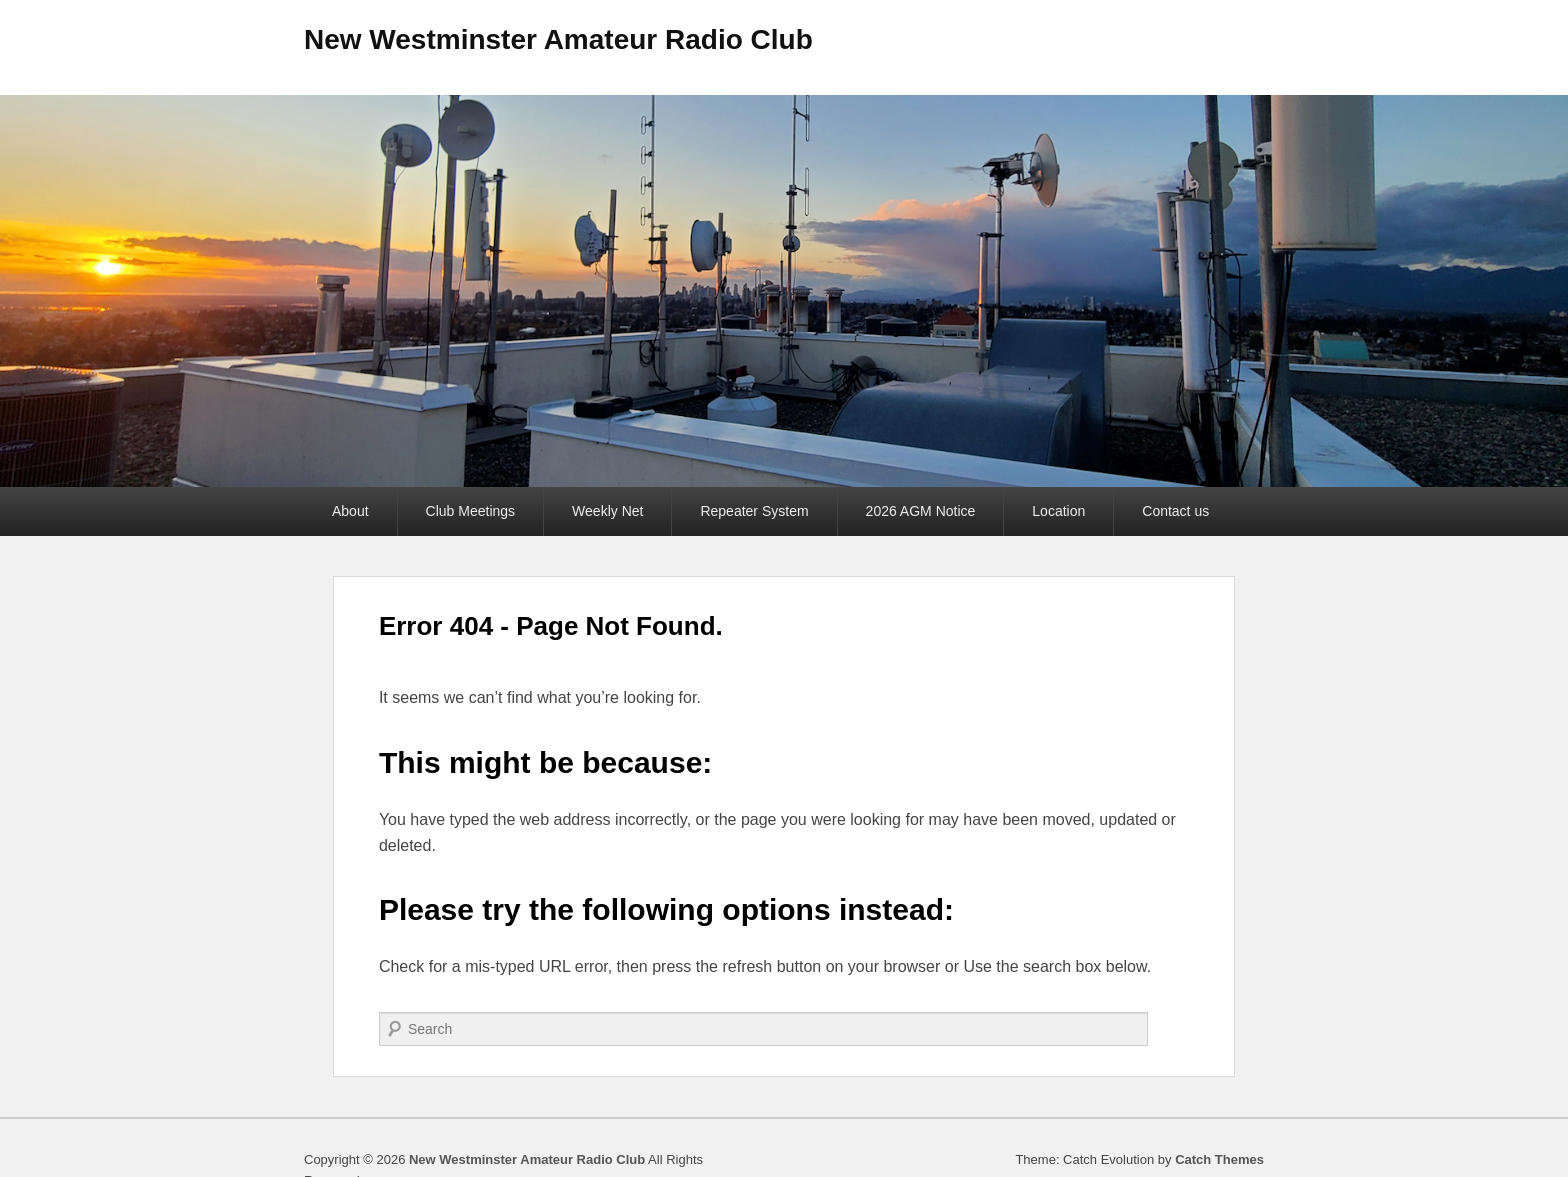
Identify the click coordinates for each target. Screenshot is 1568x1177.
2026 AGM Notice (921, 511)
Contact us (1175, 511)
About (350, 511)
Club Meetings (471, 511)
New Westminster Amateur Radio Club (558, 39)
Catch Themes (1219, 1159)
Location (1058, 511)
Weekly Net (607, 511)
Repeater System (754, 511)
